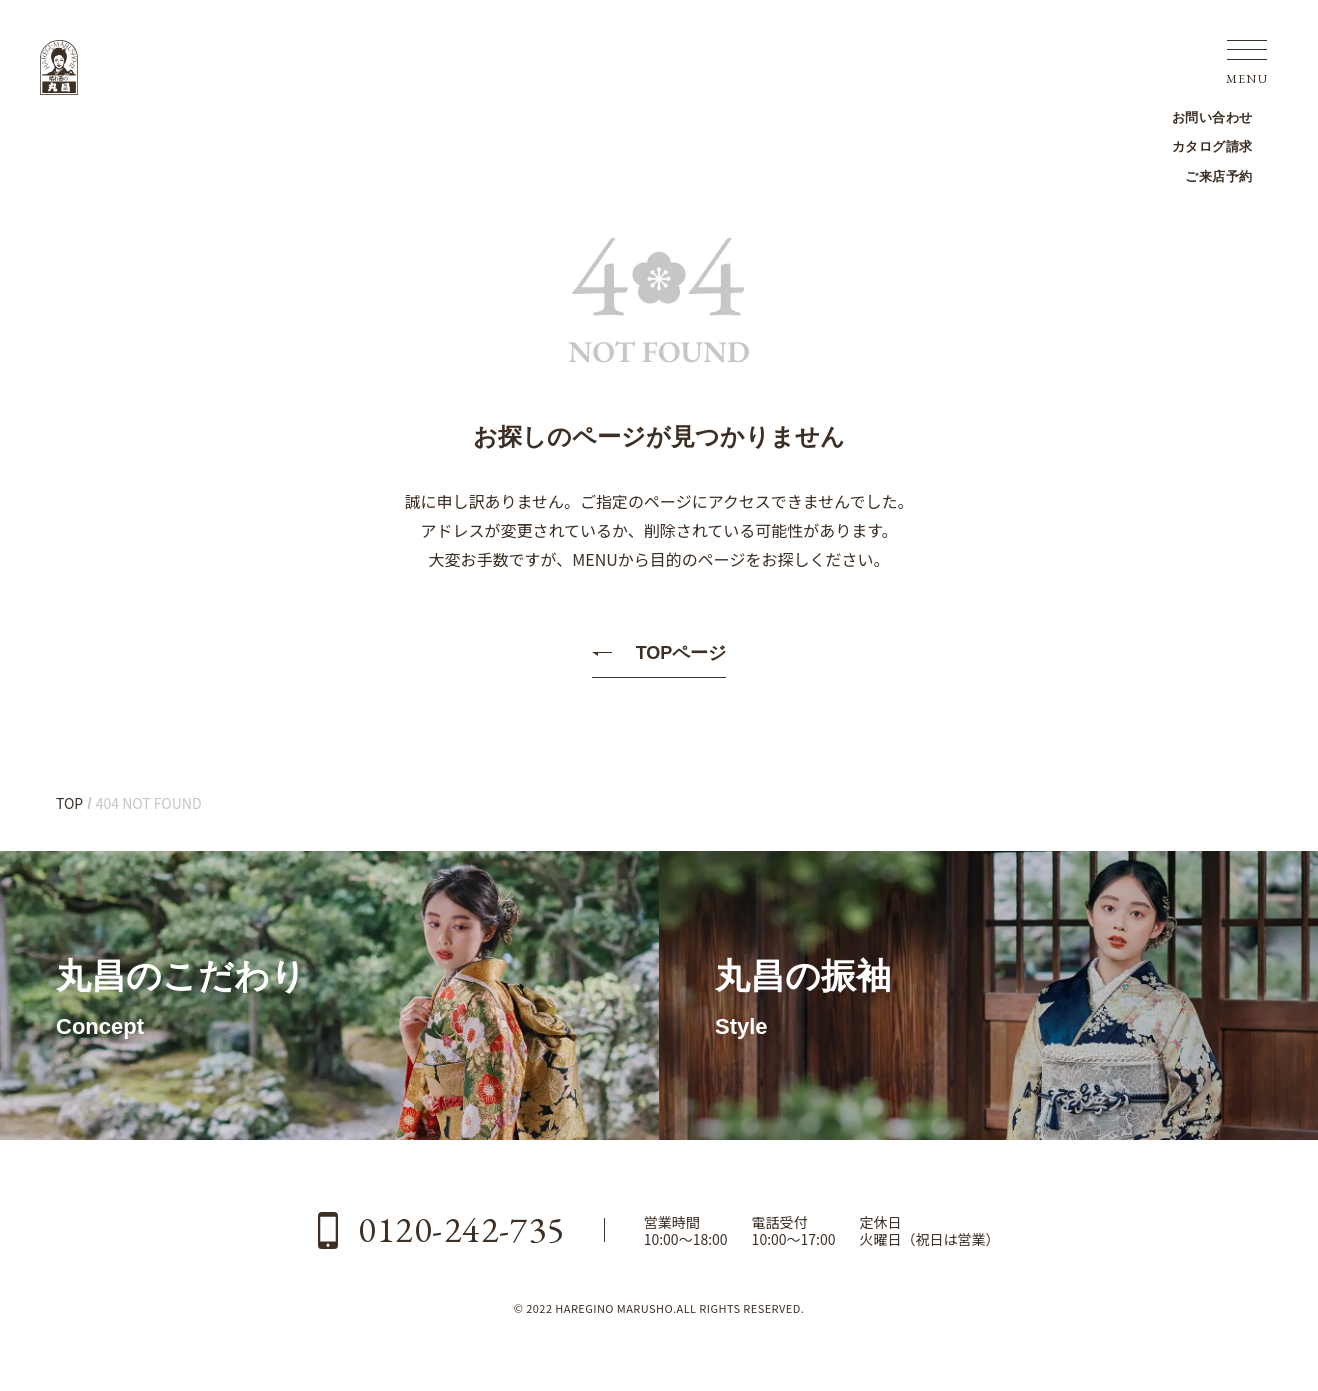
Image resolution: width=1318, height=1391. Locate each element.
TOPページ (681, 653)
